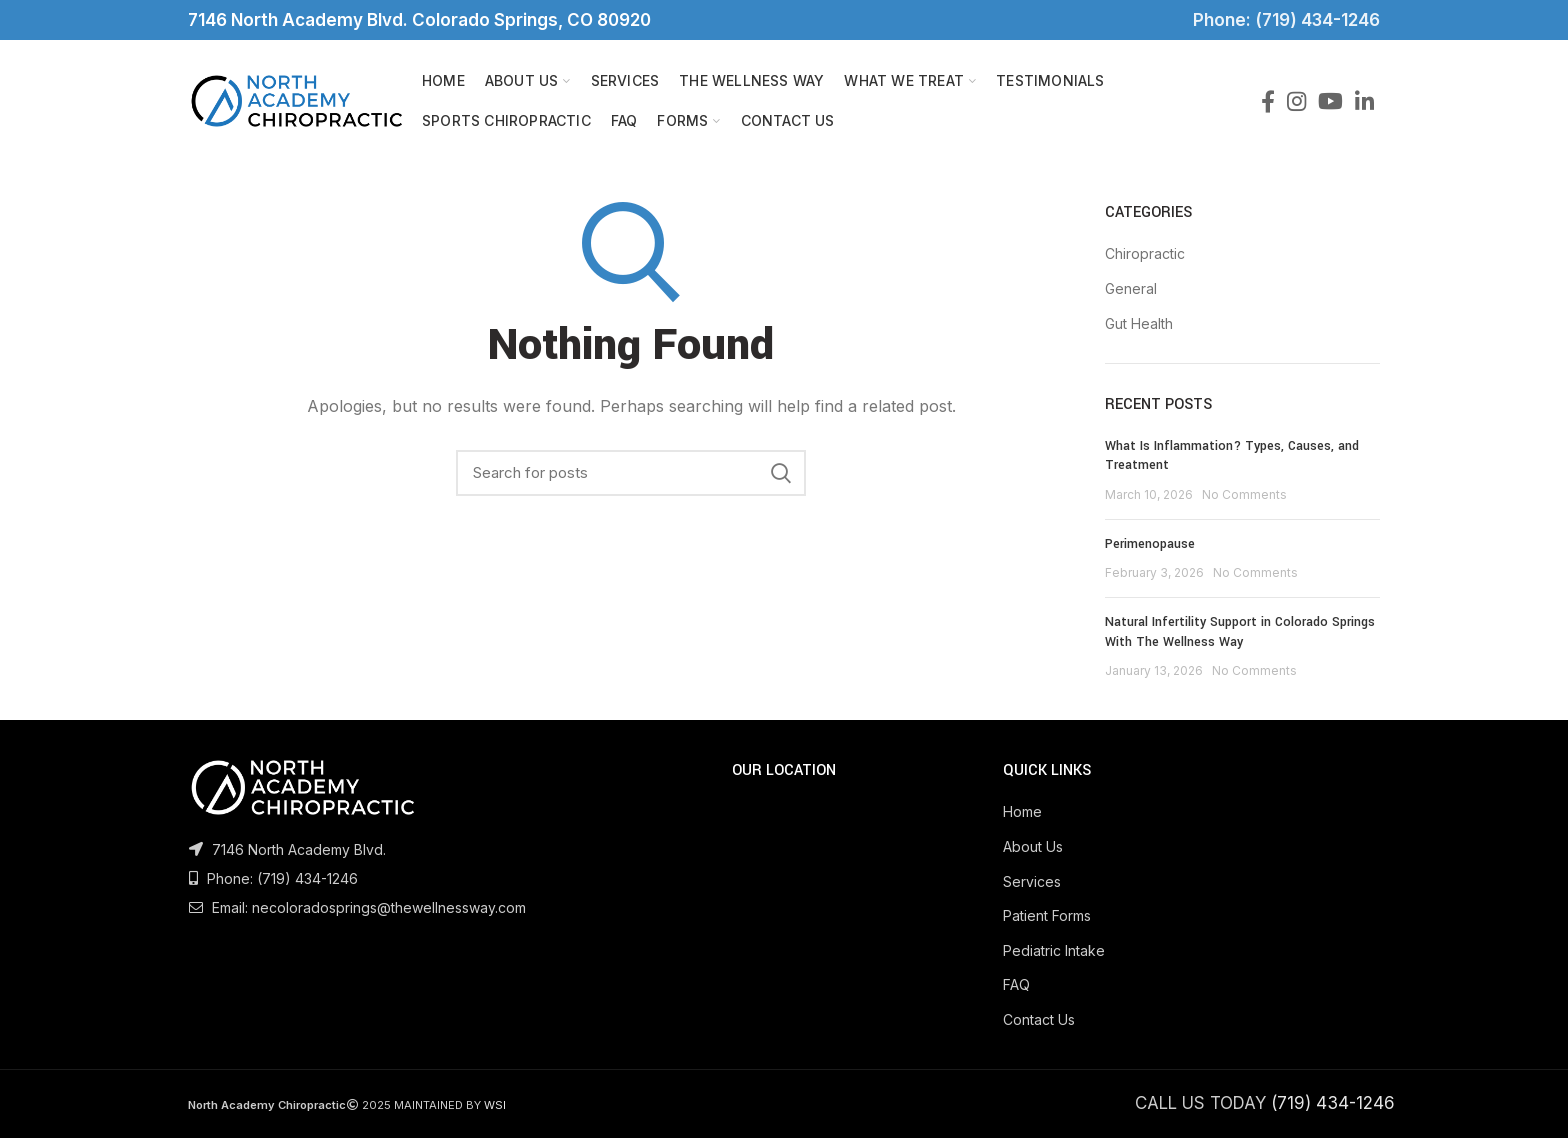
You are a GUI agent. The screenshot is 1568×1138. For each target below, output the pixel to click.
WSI (495, 1105)
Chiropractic (1145, 253)
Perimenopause (1150, 544)
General (1131, 288)
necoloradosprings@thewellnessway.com (389, 907)
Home (1022, 811)
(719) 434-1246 (307, 878)
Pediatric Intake (1054, 950)
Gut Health (1139, 323)
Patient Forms (1047, 915)
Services (1032, 881)
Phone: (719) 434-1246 (1282, 20)
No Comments (1244, 494)
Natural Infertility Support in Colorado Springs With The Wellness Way (1240, 632)
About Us (1033, 846)
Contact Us (1039, 1019)
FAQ (1016, 984)
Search (781, 473)
